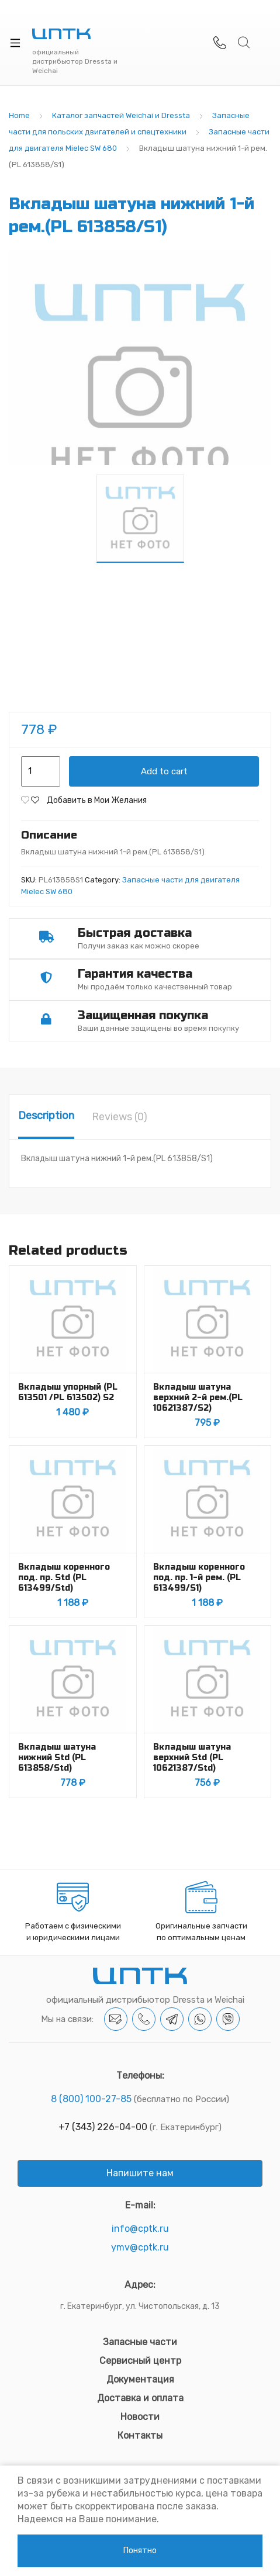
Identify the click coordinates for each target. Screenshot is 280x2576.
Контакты (140, 2435)
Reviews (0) (119, 1116)
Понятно (140, 2551)
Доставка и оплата (140, 2398)
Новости (140, 2416)
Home (19, 115)
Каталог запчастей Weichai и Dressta (121, 115)
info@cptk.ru (140, 2228)
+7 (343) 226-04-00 (102, 2126)
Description (46, 1115)
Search (244, 43)
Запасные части (140, 2342)
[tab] (46, 1117)
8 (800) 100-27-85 (91, 2098)
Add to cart (164, 771)
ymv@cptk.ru (140, 2247)
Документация (140, 2379)
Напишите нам (140, 2173)
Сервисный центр (140, 2360)
